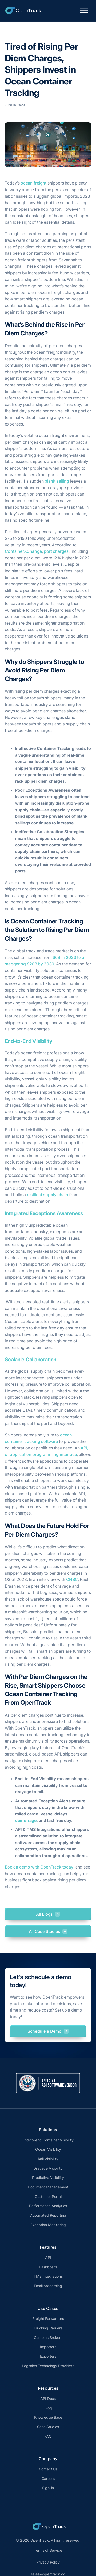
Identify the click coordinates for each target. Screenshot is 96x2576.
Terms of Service (48, 2550)
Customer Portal (48, 2196)
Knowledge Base (48, 2417)
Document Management (48, 2187)
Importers (48, 2347)
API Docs (48, 2398)
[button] (84, 11)
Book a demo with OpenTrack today (39, 1867)
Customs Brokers (48, 2337)
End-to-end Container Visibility (48, 2140)
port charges (56, 551)
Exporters (48, 2356)
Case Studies (48, 2427)
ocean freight (33, 183)
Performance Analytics (48, 2206)
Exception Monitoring (48, 2225)
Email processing (48, 2286)
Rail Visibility (48, 2159)
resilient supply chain (47, 1194)
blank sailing (57, 481)
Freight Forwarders (48, 2318)
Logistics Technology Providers (48, 2365)
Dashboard (48, 2267)
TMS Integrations (48, 2276)
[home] (22, 10)
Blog (48, 2408)
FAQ (48, 2436)
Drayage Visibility (48, 2168)
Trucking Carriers (48, 2328)
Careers (48, 2478)
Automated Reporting (48, 2215)
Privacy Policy (48, 2562)
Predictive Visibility (48, 2177)
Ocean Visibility (48, 2149)
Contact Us (48, 2469)
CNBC (72, 1579)
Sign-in (48, 2488)
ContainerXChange (23, 551)
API (48, 2257)
